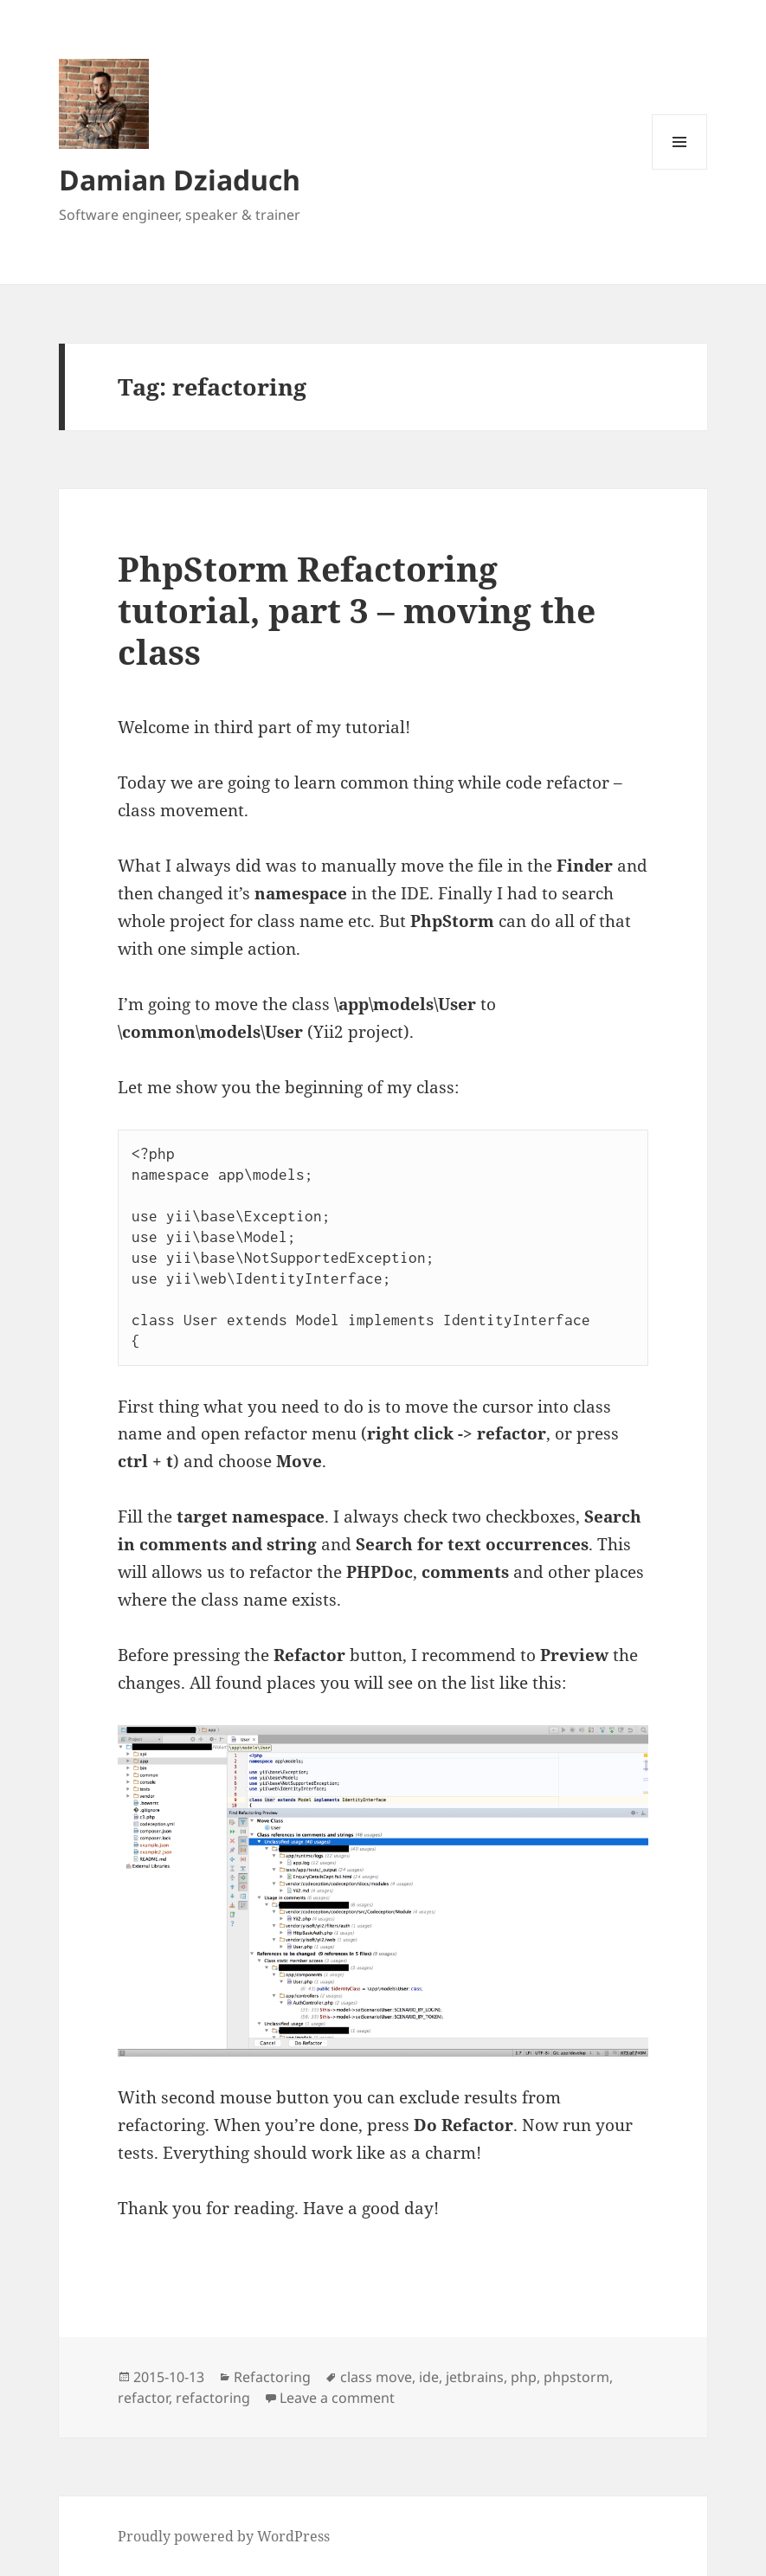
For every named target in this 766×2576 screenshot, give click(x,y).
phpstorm (576, 2376)
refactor (143, 2397)
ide (429, 2376)
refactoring (213, 2397)
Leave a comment (337, 2397)
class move (376, 2376)
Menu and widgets (680, 169)
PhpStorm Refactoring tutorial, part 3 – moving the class (356, 609)
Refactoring (272, 2376)
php (524, 2376)
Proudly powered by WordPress (224, 2536)
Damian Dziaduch (179, 179)
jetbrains (475, 2376)
